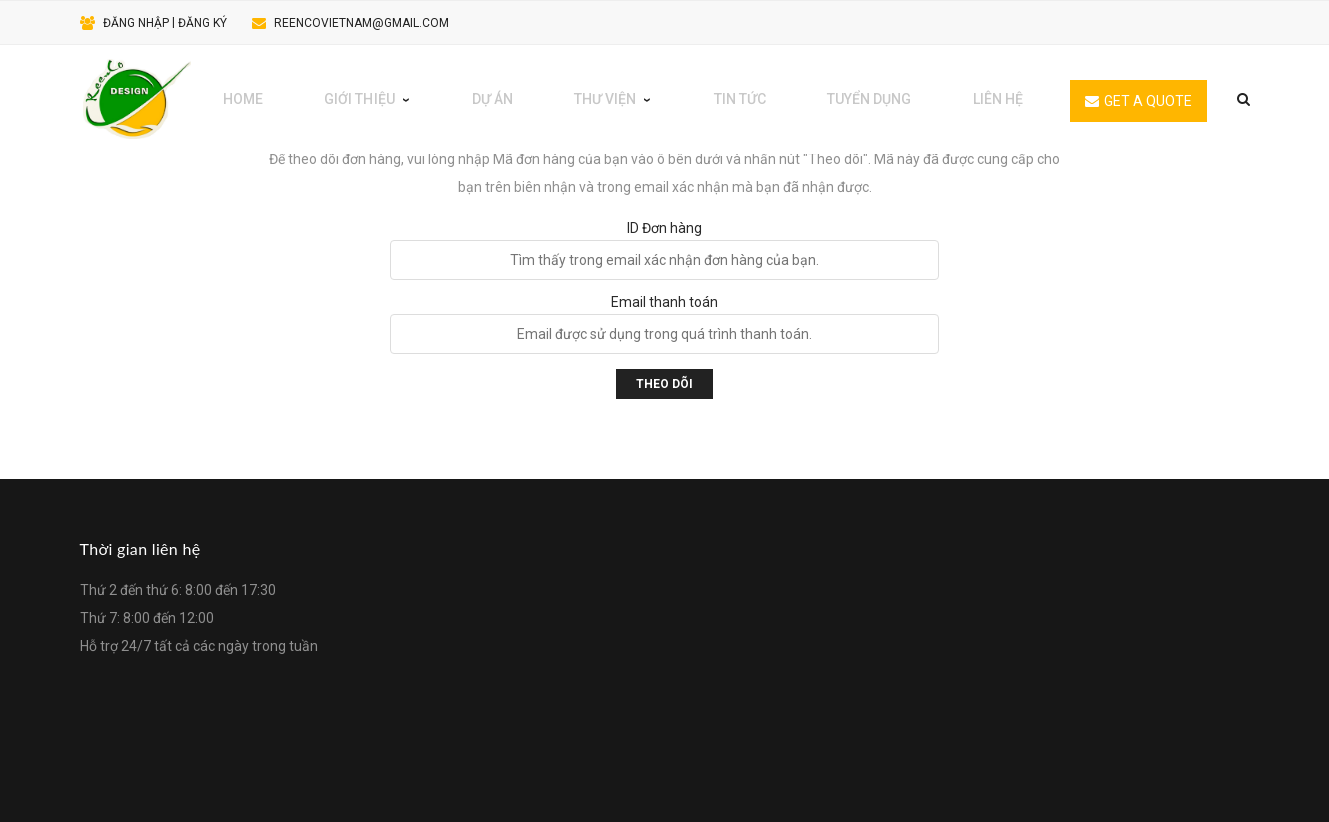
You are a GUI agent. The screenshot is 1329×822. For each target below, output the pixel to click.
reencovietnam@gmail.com (361, 23)
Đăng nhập (136, 23)
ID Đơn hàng (664, 228)
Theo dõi (664, 384)
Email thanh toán (664, 302)
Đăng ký (202, 23)
